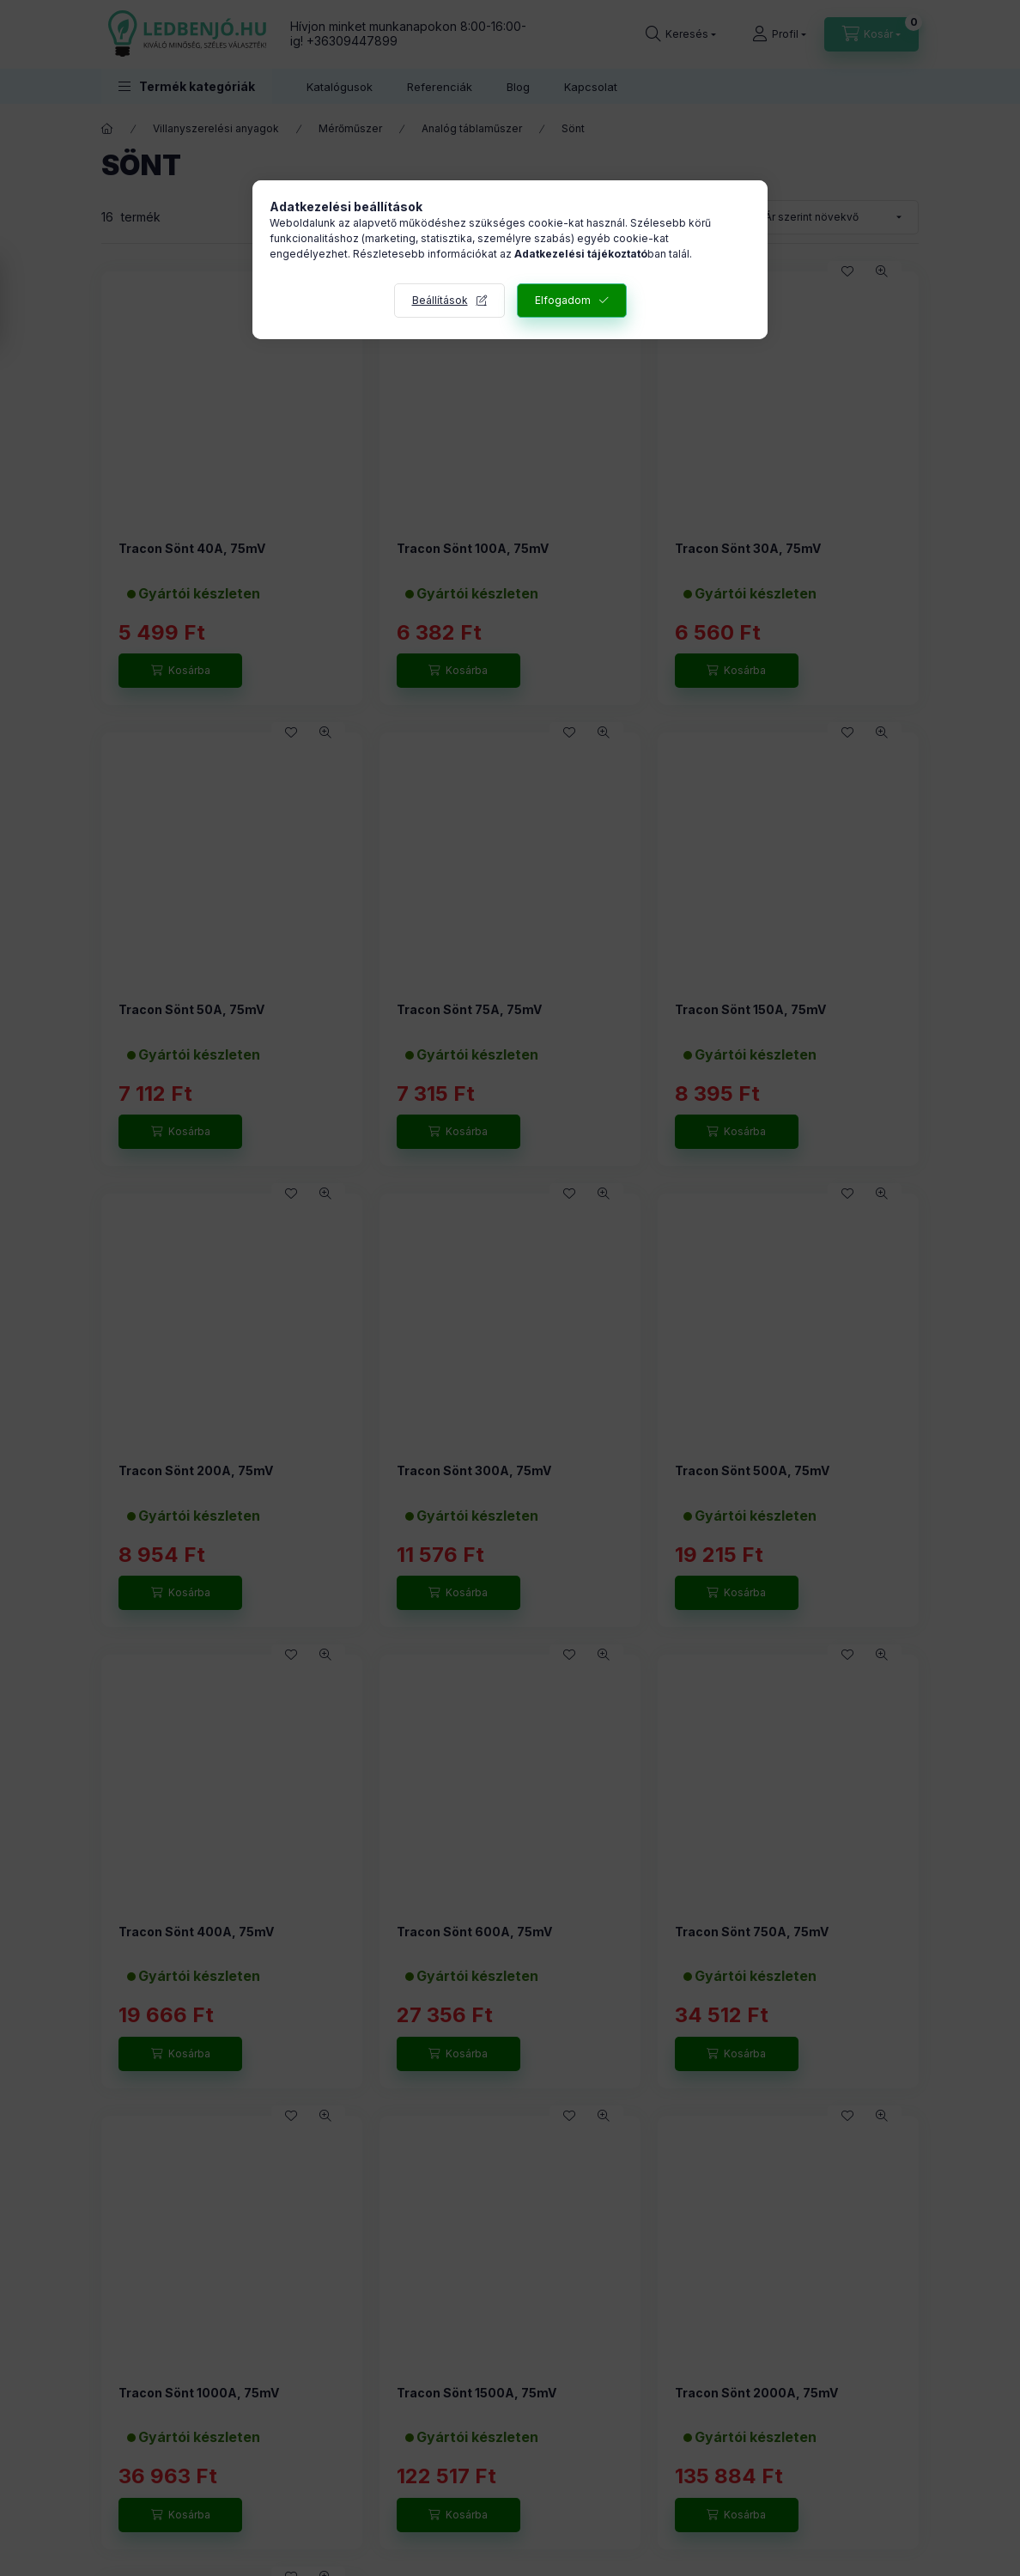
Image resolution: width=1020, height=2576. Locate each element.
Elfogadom (563, 300)
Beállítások (440, 300)
